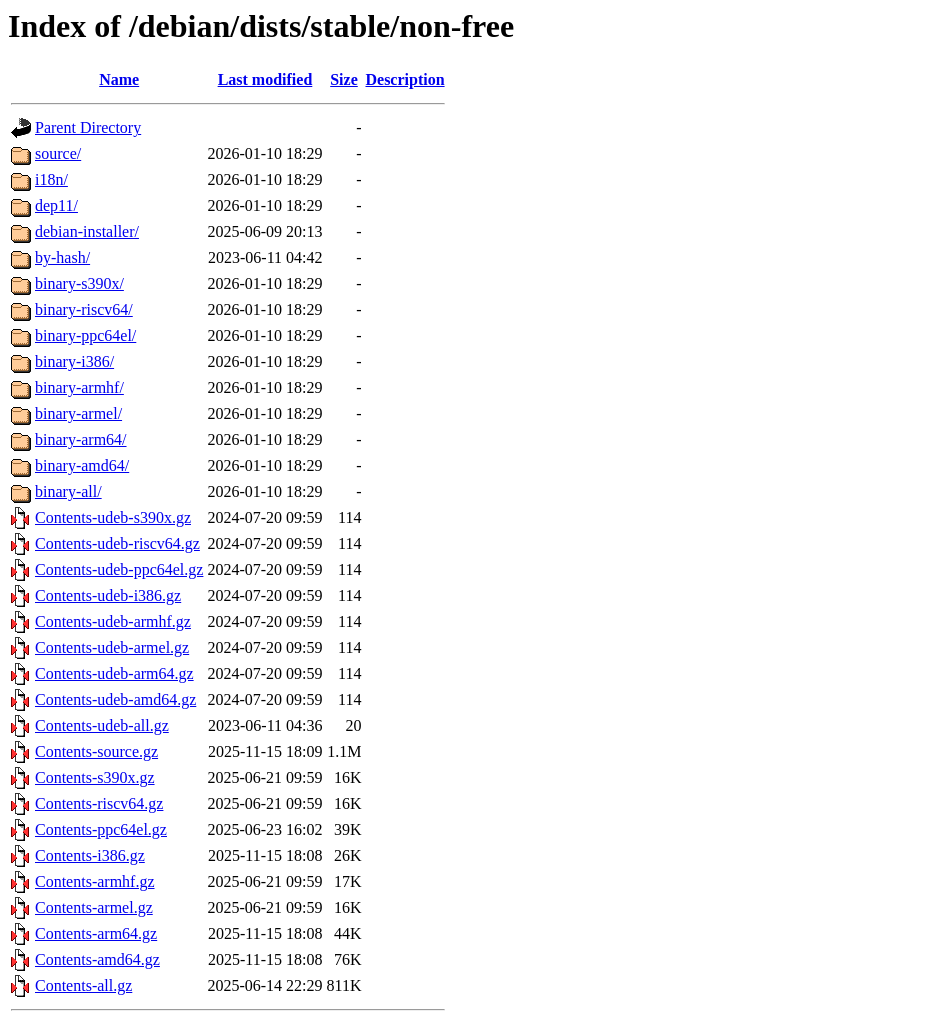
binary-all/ (68, 491)
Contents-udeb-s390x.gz (113, 517)
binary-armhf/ (79, 387)
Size (344, 79)
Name (119, 79)
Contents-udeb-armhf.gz (113, 621)
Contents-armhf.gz (95, 881)
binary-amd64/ (82, 465)
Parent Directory (88, 127)
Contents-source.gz (96, 751)
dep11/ (56, 205)
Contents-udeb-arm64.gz (114, 673)
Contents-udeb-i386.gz (108, 595)
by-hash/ (62, 257)
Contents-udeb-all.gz (102, 725)
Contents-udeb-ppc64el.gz (119, 569)
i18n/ (51, 179)
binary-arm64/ (81, 439)
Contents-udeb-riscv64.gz (117, 543)
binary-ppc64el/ (85, 335)
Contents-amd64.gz (97, 959)
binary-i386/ (74, 361)
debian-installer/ (87, 231)
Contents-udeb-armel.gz (112, 647)
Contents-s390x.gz (95, 777)
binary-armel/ (78, 413)
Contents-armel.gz (94, 907)
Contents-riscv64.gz (99, 803)
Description (404, 79)
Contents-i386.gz (90, 855)
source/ (58, 153)
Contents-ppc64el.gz (101, 829)
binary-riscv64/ (84, 309)
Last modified (265, 79)
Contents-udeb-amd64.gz (115, 699)
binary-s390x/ (79, 283)
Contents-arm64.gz (96, 933)
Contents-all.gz (83, 985)
